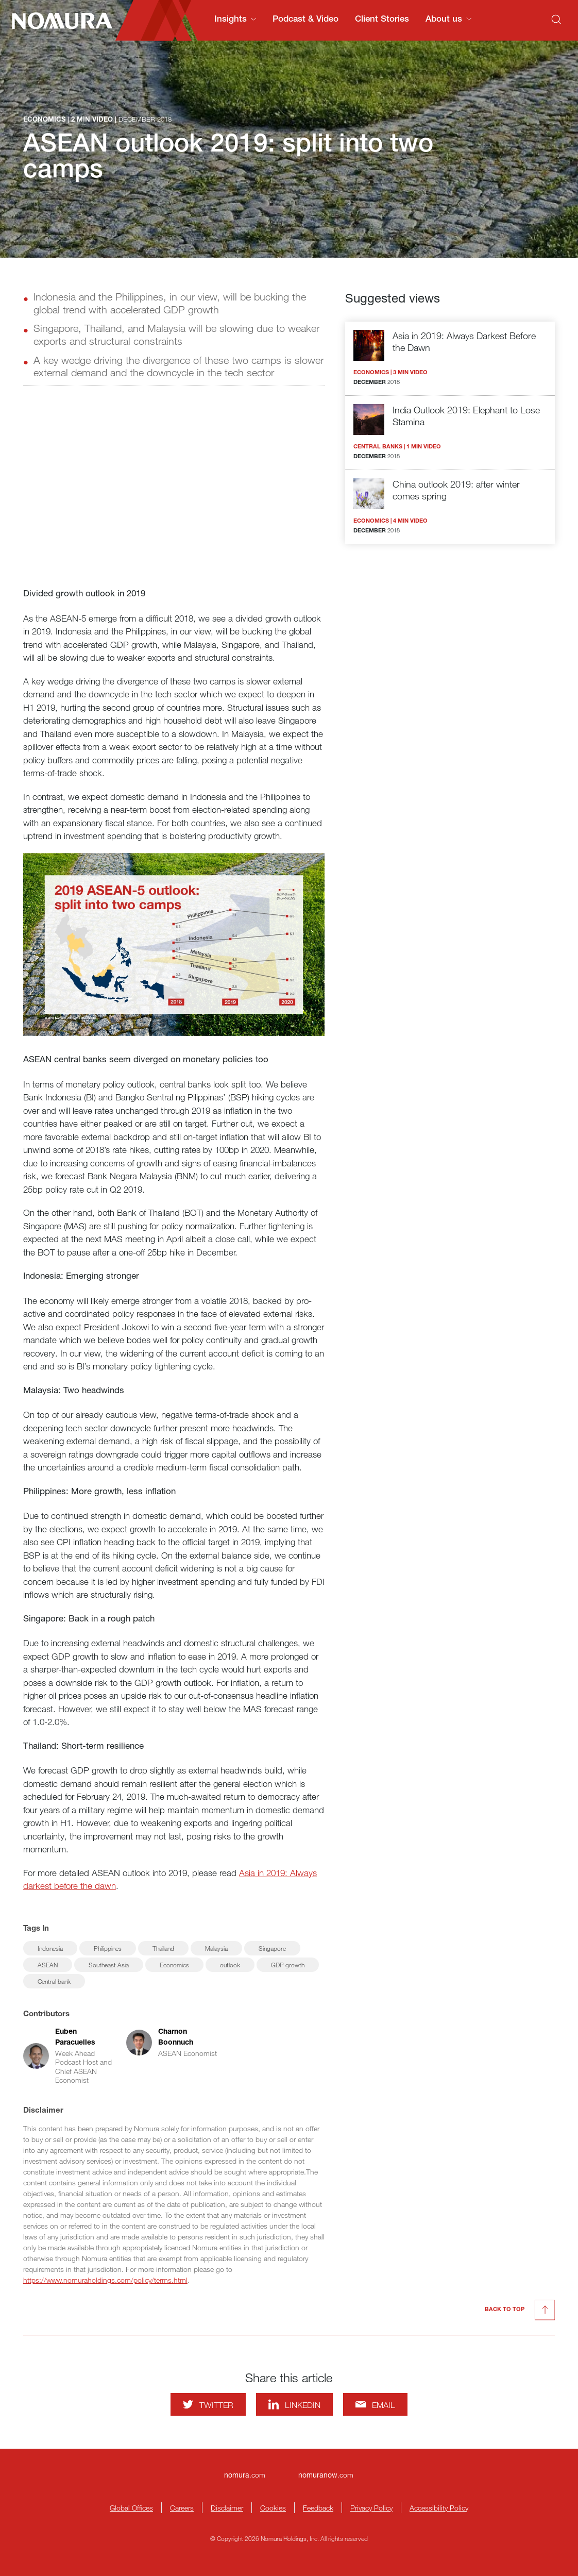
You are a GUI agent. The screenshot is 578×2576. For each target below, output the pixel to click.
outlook (230, 1965)
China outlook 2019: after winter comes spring (456, 489)
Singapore (272, 1948)
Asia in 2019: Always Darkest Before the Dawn (464, 341)
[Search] (556, 19)
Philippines (108, 1948)
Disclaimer (227, 2507)
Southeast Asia (109, 1965)
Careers (182, 2507)
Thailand (163, 1948)
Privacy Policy (371, 2507)
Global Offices (131, 2507)
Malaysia (216, 1948)
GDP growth (287, 1965)
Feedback (318, 2507)
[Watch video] (174, 491)
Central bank (54, 1981)
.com (244, 2474)
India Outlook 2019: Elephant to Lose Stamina (466, 415)
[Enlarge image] (174, 944)
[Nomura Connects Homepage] (57, 20)
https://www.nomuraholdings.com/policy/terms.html (105, 2280)
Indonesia (50, 1948)
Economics (174, 1965)
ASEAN (48, 1965)
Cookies (273, 2507)
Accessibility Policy (439, 2507)
